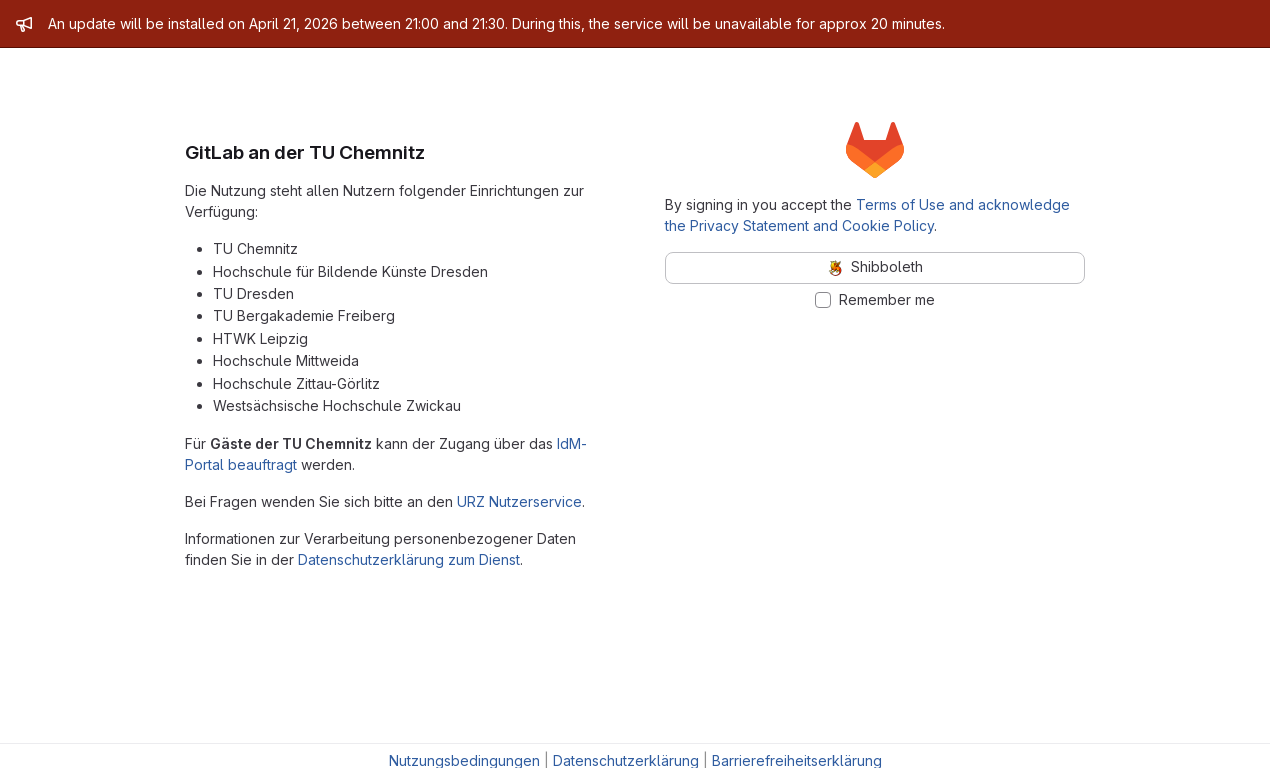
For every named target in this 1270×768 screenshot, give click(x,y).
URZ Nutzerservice (519, 501)
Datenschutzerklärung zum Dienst (409, 559)
